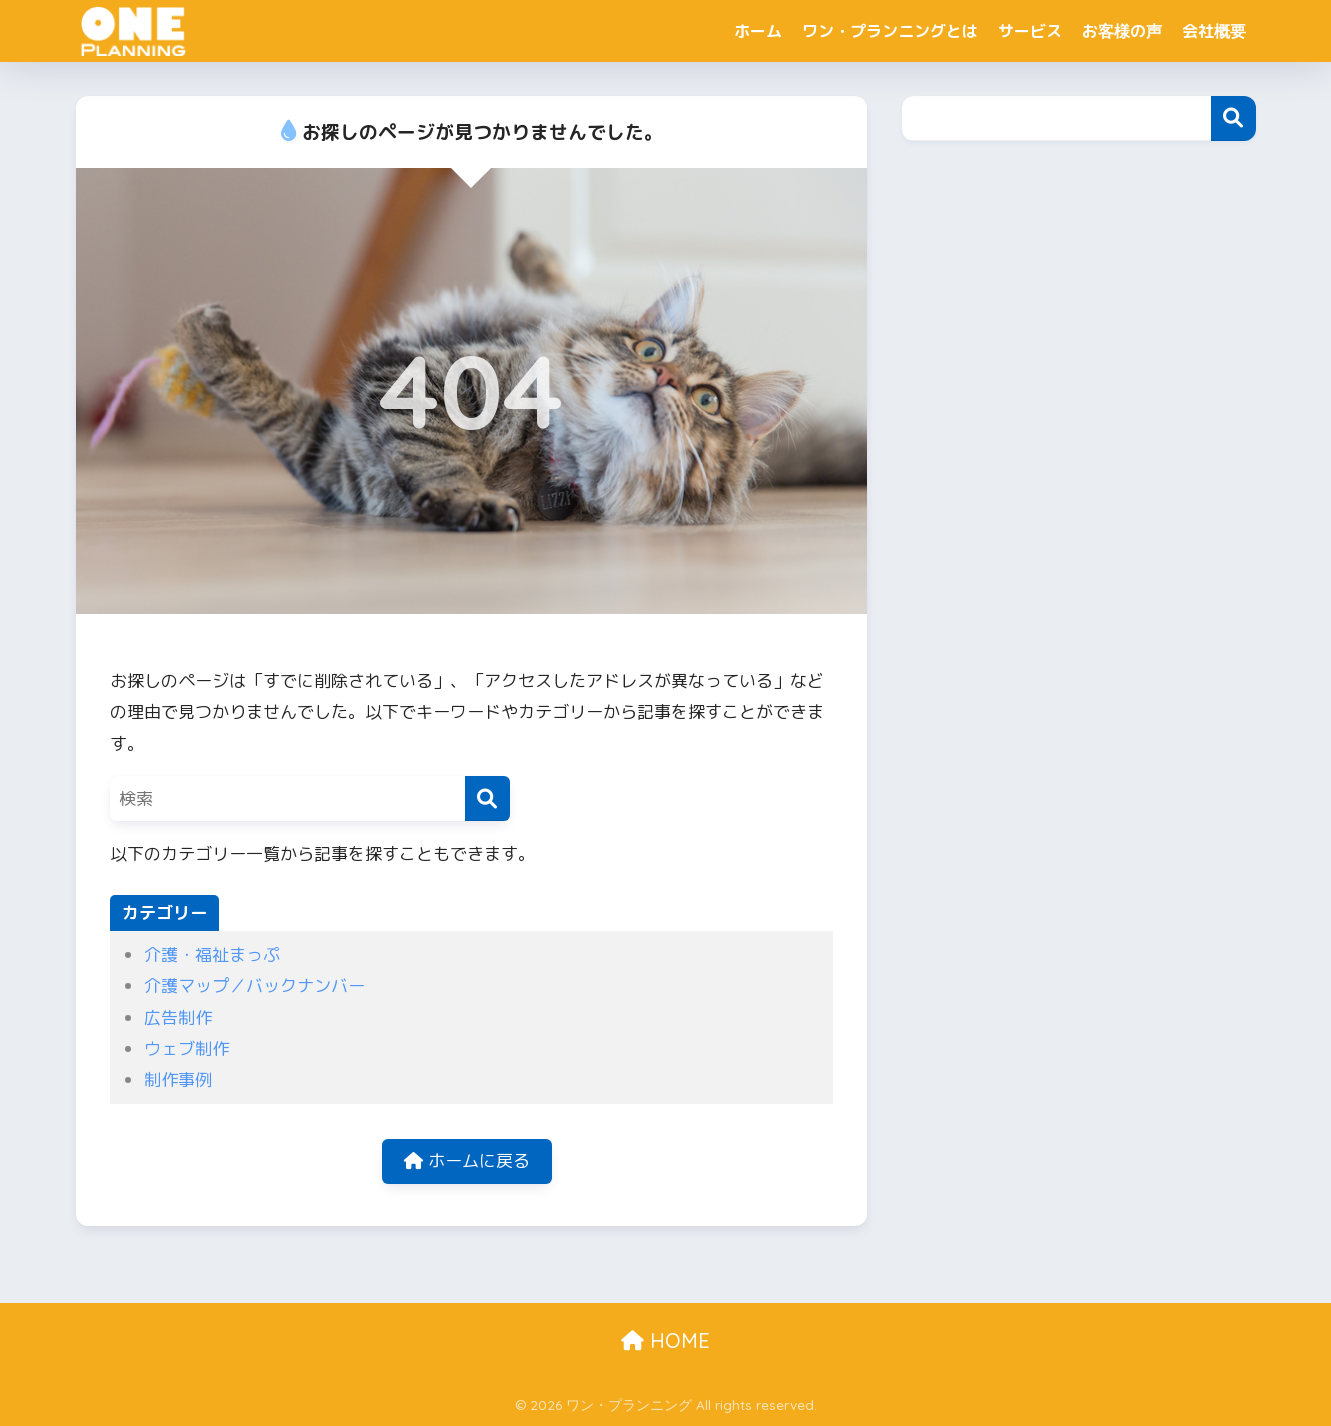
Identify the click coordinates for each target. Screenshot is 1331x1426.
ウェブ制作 (186, 1048)
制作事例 (178, 1079)
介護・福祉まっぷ (212, 954)
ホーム (758, 31)
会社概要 (1214, 31)
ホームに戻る (467, 1160)
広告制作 (178, 1017)
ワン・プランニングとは (890, 31)
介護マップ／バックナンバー (254, 985)
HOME (665, 1340)
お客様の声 (1122, 31)
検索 (1233, 118)
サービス (1030, 31)
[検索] (487, 798)
